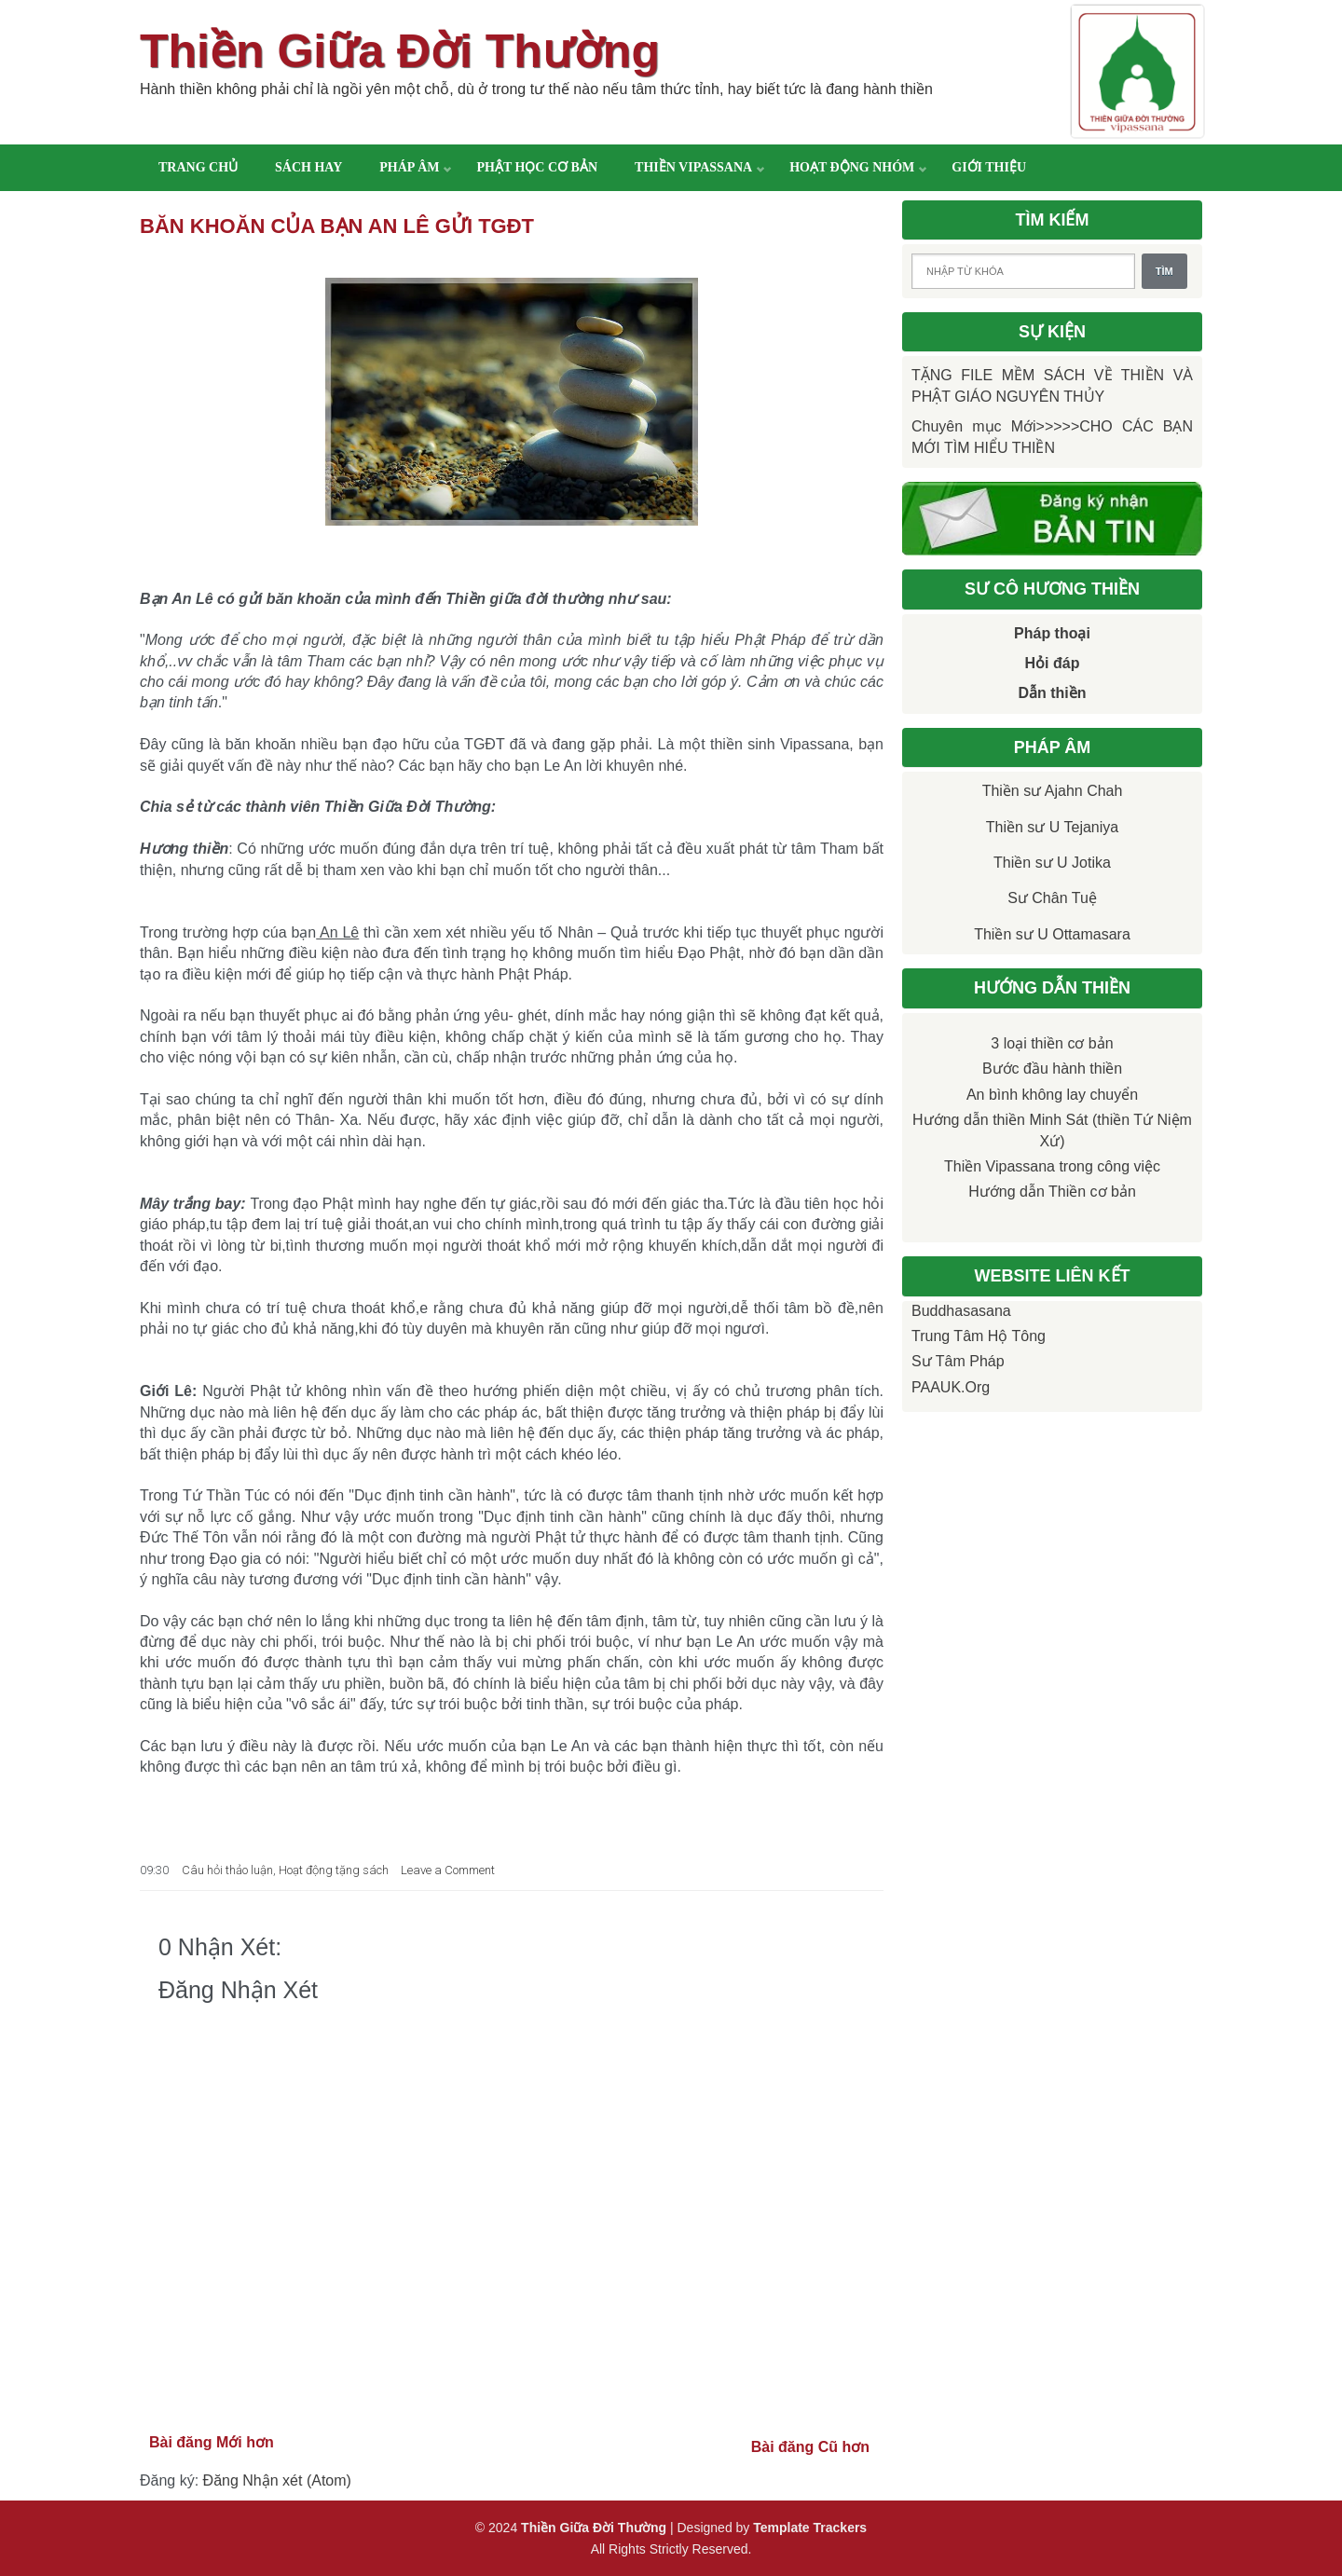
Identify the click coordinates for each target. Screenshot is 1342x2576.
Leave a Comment (448, 1870)
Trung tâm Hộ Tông (978, 1336)
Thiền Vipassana (693, 167)
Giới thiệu (989, 167)
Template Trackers (810, 2527)
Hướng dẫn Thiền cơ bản (1052, 1191)
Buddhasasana (961, 1311)
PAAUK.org (950, 1387)
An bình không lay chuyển (1052, 1095)
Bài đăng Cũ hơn (810, 2447)
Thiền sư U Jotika (1052, 862)
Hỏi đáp (1052, 663)
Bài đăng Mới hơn (211, 2442)
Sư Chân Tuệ (1052, 898)
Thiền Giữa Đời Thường (400, 51)
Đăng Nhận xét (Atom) (277, 2480)
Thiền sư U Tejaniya (1052, 827)
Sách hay (308, 167)
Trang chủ (198, 167)
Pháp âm (409, 167)
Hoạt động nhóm (851, 167)
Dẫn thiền (1052, 693)
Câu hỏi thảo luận (227, 1870)
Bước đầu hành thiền (1052, 1068)
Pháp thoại (1052, 633)
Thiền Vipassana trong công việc (1052, 1166)
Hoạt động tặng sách (334, 1870)
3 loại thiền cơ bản (1052, 1043)
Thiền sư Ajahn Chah (1052, 791)
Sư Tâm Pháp (958, 1361)
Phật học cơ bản (536, 167)
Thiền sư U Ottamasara (1052, 934)
